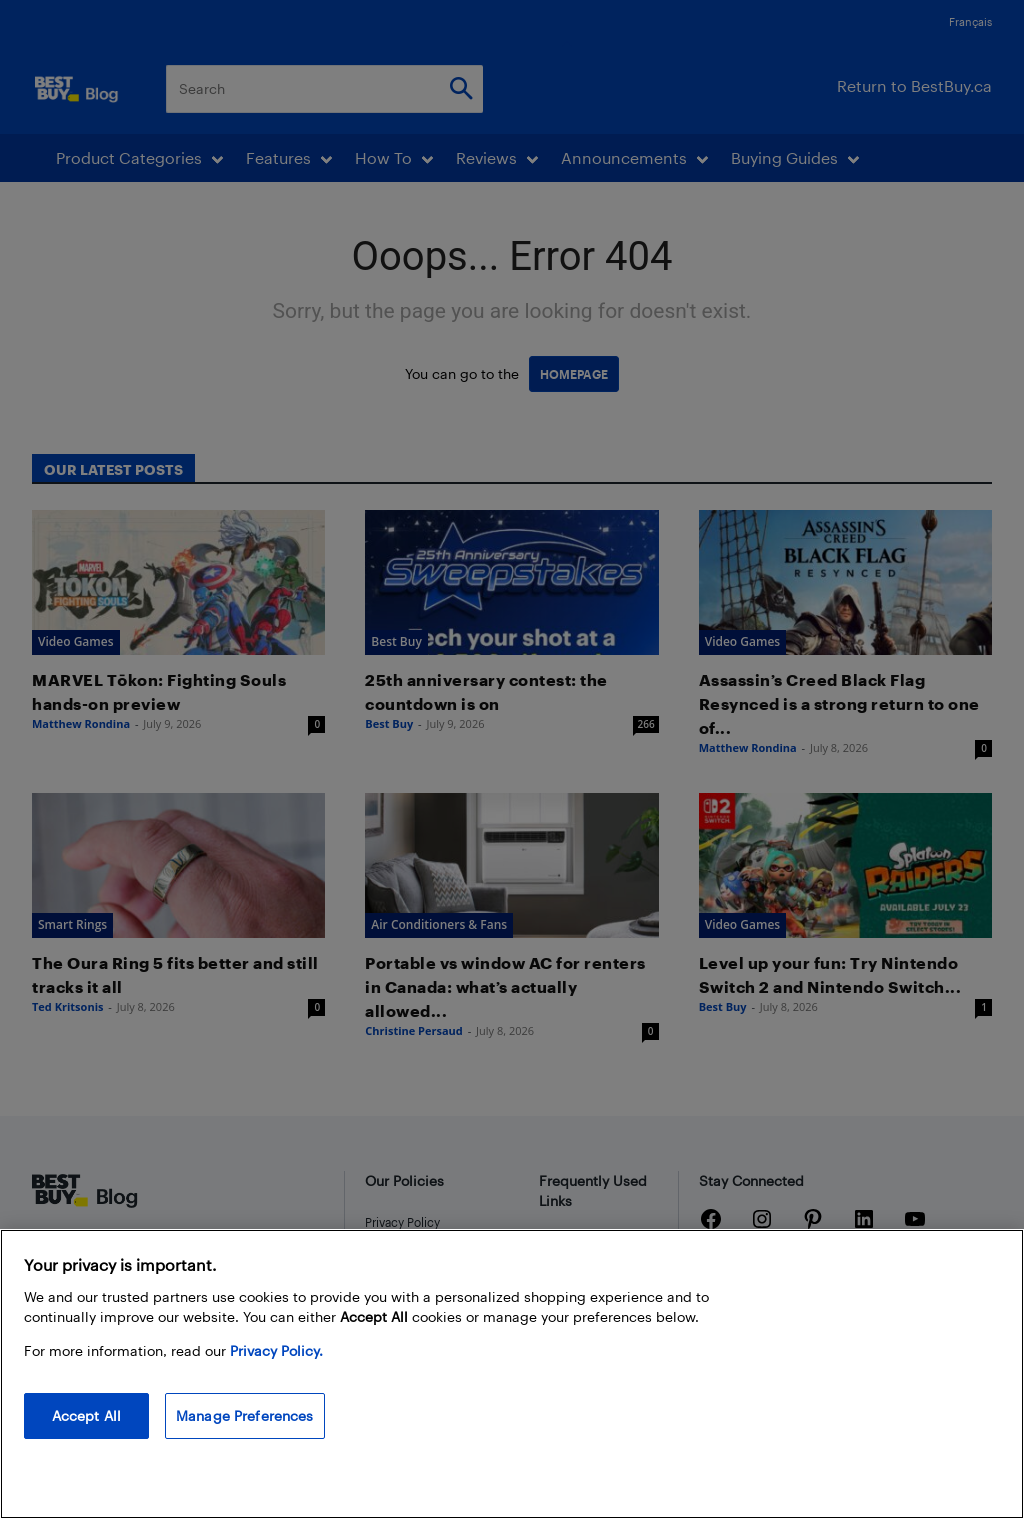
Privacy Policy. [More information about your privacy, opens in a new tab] (276, 1374)
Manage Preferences (245, 1439)
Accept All (86, 1439)
